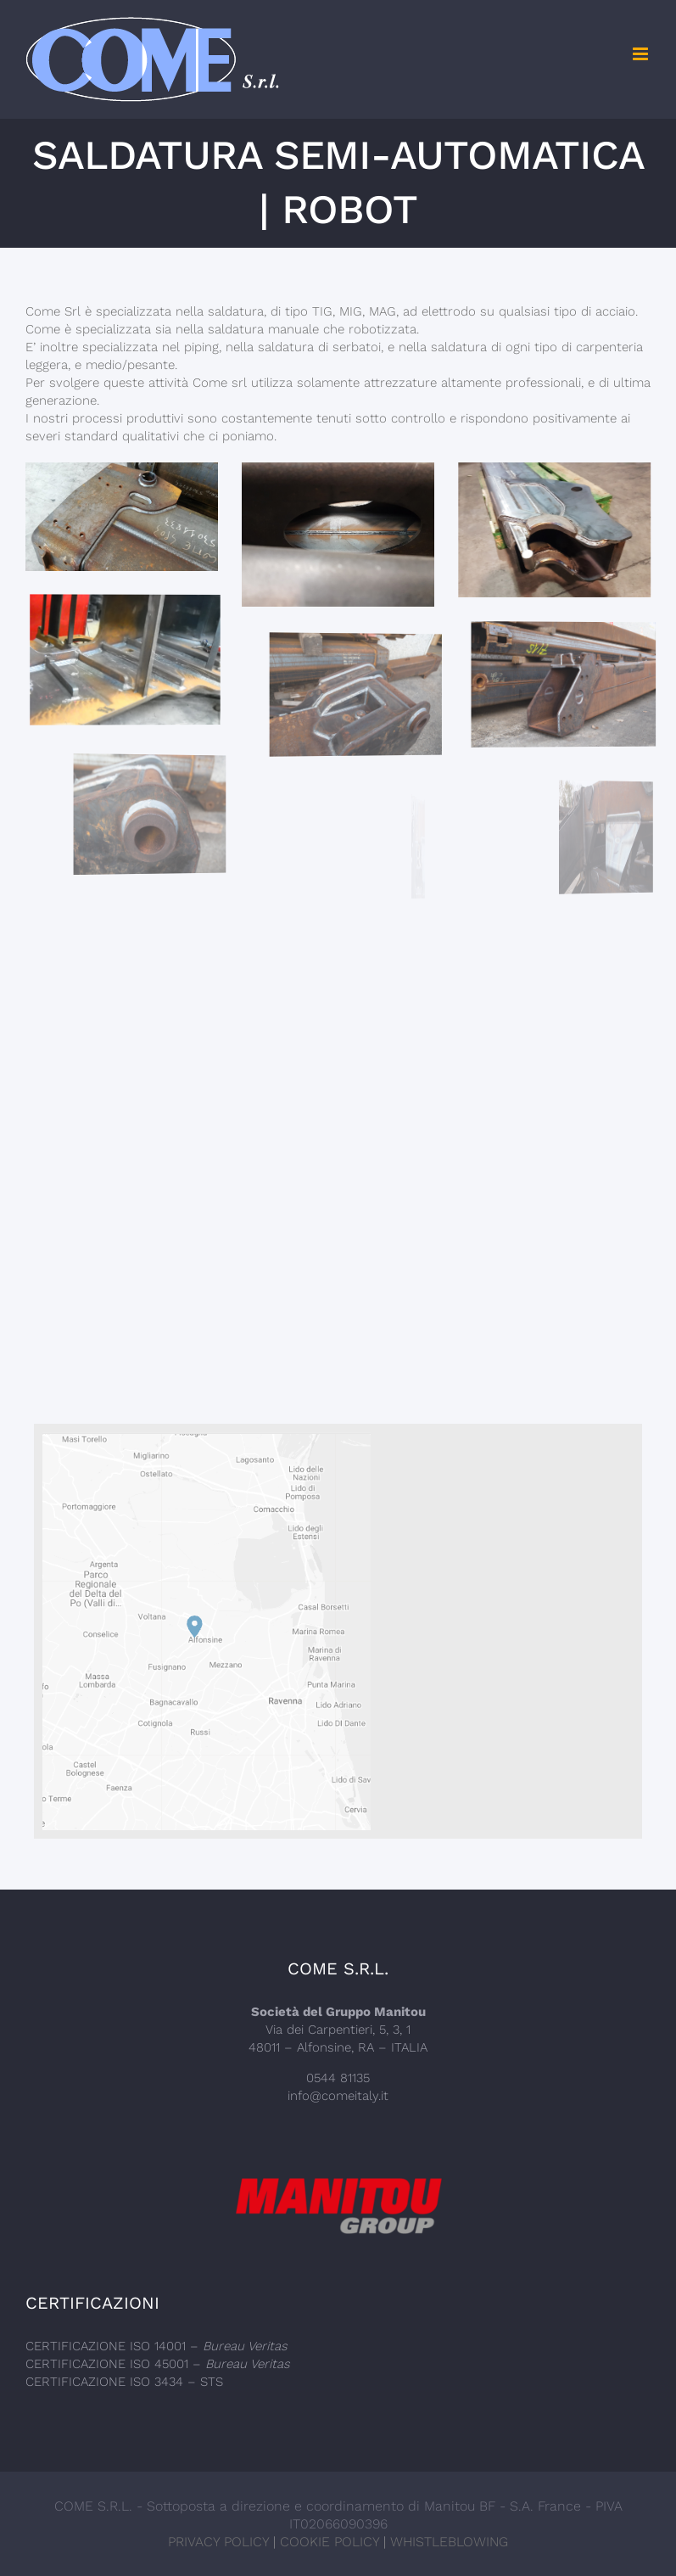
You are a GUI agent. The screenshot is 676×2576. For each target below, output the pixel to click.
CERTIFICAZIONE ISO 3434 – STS (124, 2381)
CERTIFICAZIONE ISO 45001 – (157, 2364)
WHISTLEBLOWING (449, 2542)
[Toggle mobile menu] (642, 54)
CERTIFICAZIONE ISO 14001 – (156, 2346)
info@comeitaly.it (338, 2095)
